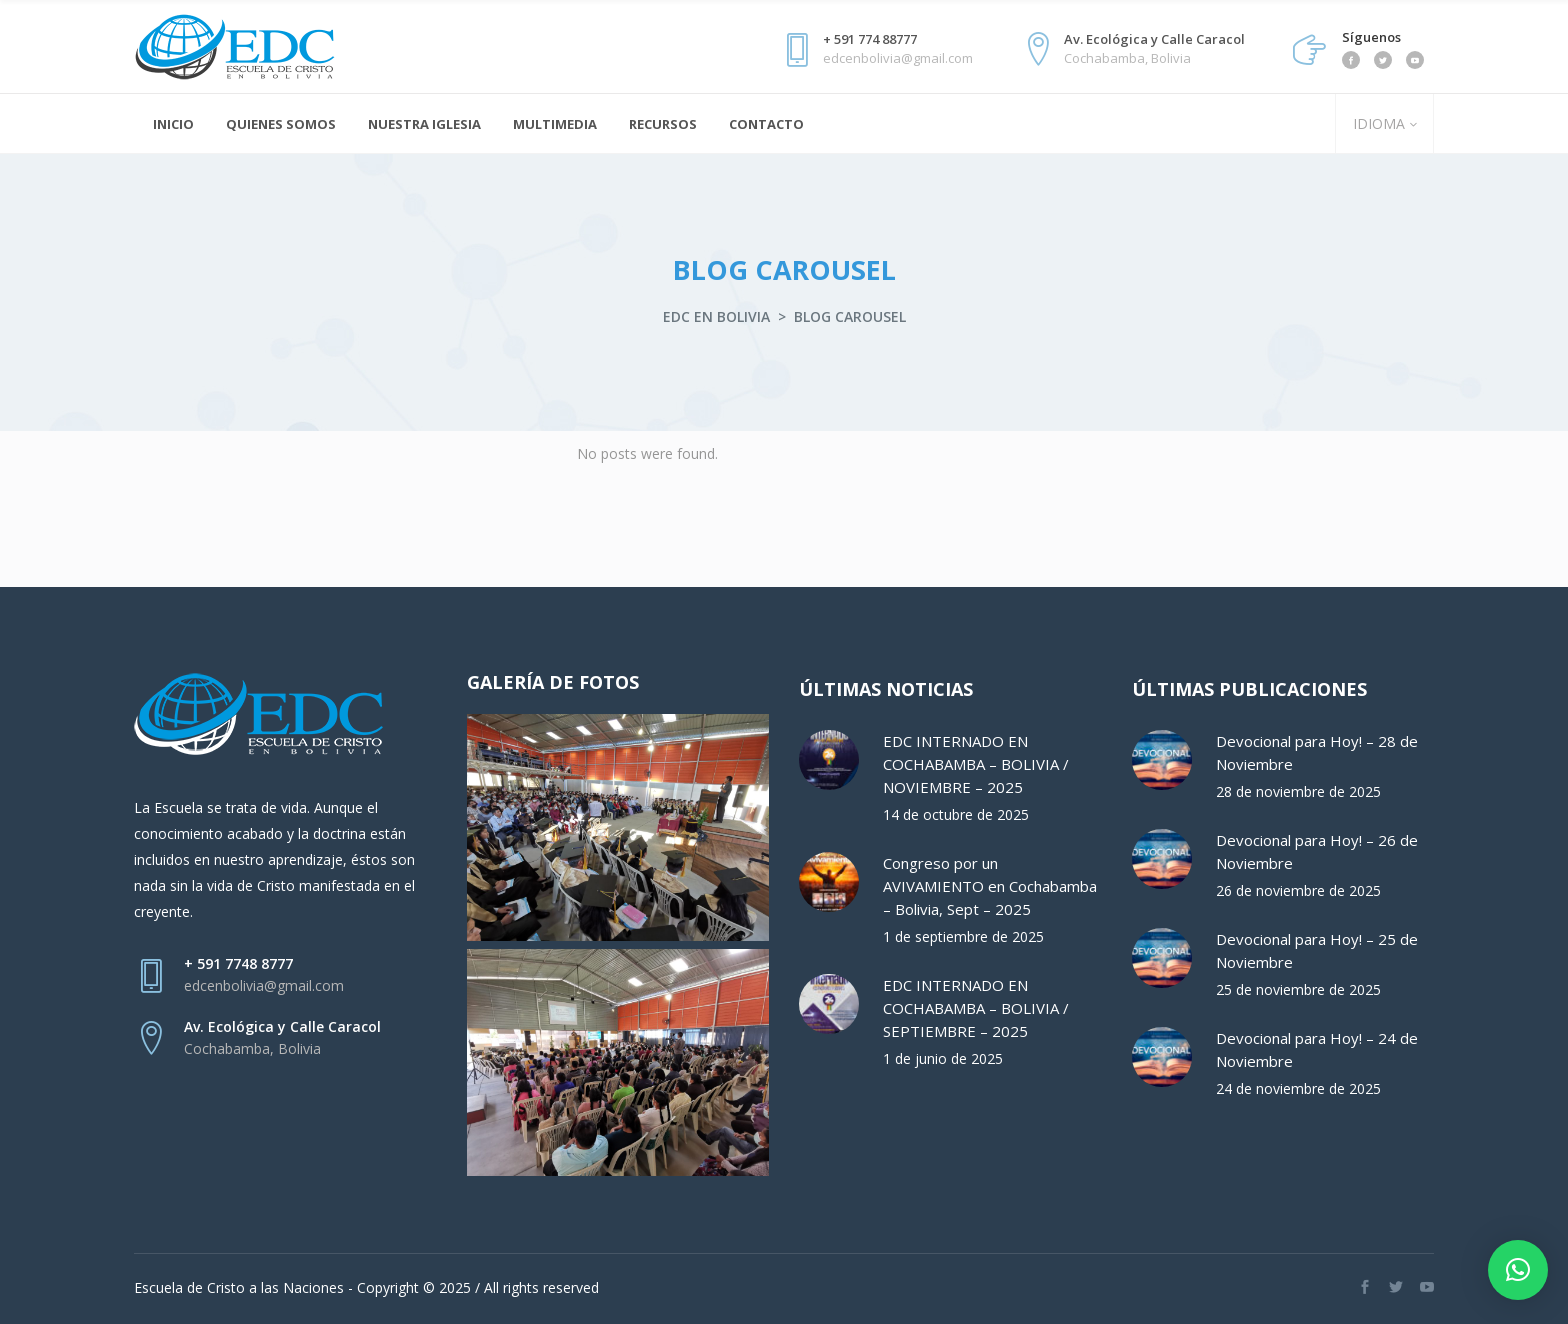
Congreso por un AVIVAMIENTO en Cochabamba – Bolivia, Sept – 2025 (990, 886)
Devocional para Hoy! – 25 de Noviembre (1317, 950)
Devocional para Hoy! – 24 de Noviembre (1317, 1049)
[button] (1518, 1270)
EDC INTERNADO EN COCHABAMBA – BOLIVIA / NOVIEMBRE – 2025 (976, 764)
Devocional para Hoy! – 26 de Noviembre (1317, 851)
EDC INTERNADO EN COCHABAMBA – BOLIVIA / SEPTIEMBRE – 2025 (976, 1008)
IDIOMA (1377, 123)
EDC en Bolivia (716, 316)
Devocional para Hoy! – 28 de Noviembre (1317, 752)
